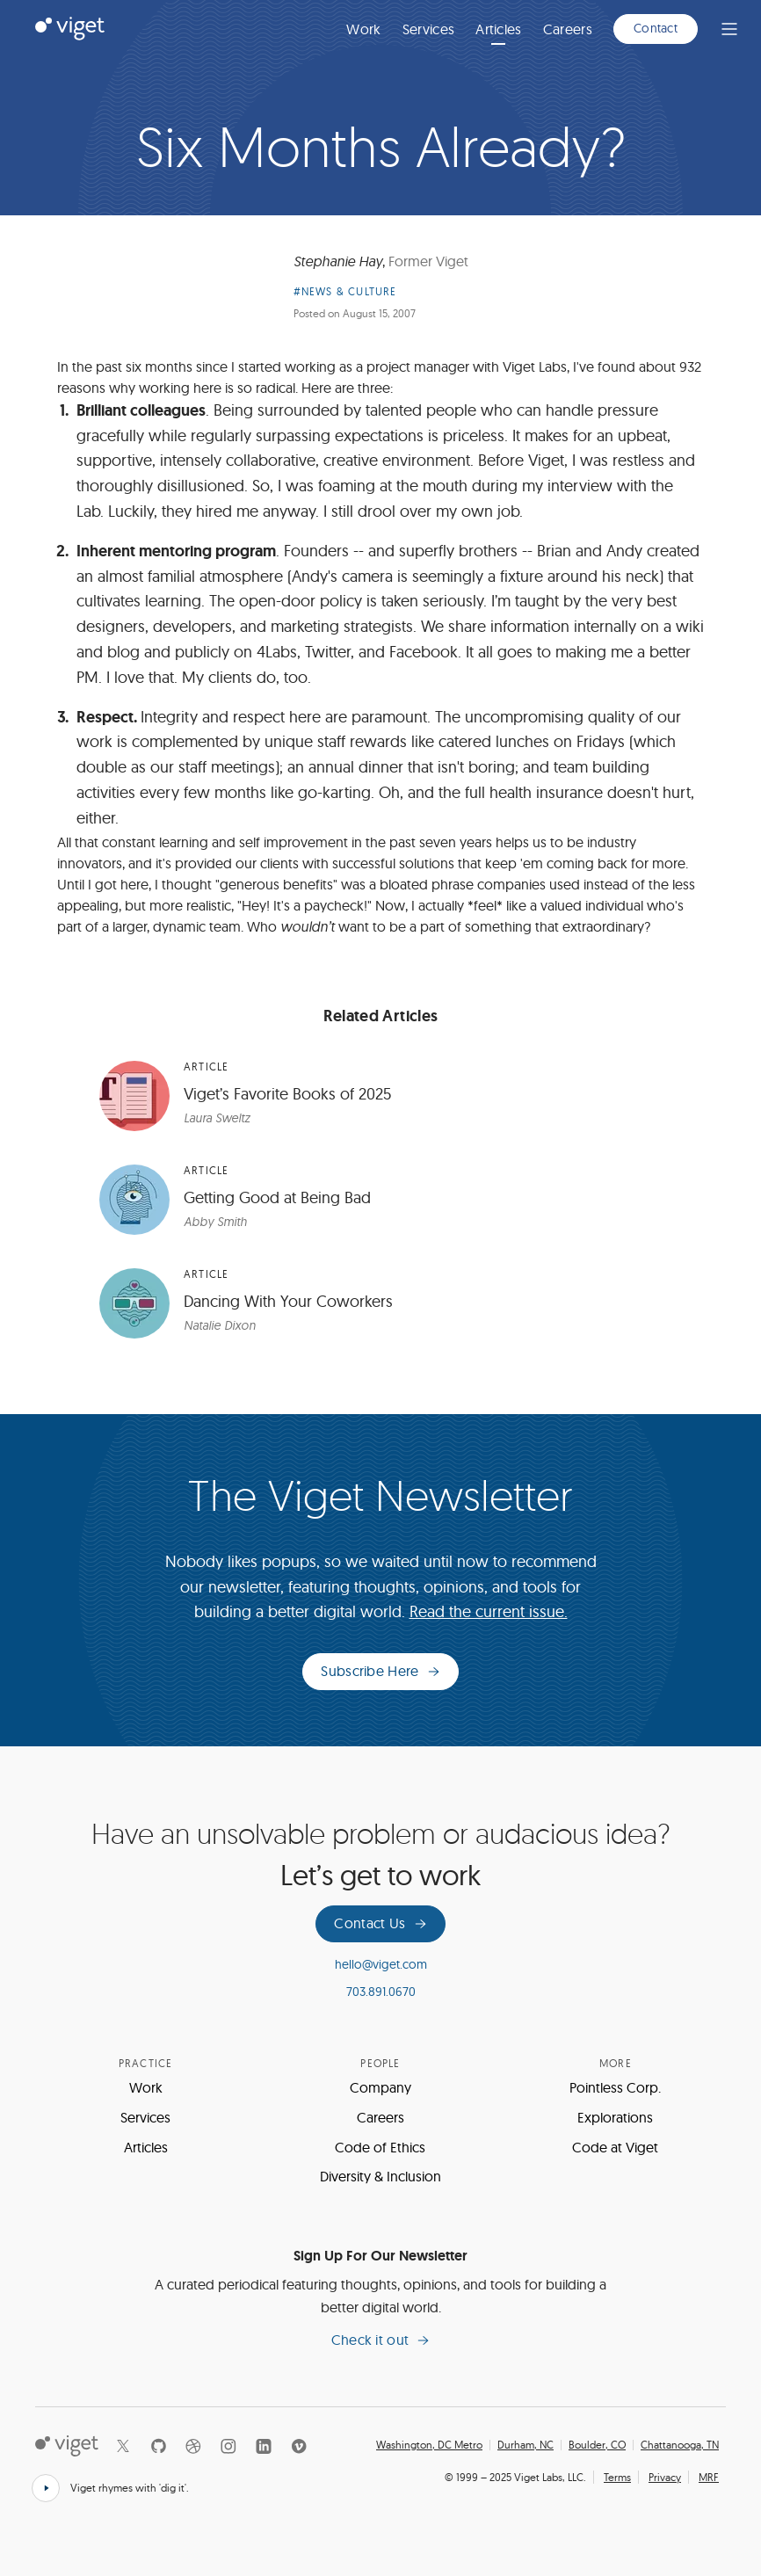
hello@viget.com (381, 1964)
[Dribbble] (193, 2445)
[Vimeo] (298, 2445)
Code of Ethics (380, 2147)
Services (428, 29)
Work (363, 29)
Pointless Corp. (615, 2087)
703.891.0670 (381, 1991)
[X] (123, 2445)
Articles (498, 29)
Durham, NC (525, 2445)
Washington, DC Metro (429, 2445)
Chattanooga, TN (680, 2445)
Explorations (615, 2117)
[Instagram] (228, 2445)
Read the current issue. (488, 1611)
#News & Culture (345, 291)
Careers (567, 29)
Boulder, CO (597, 2445)
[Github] (158, 2445)
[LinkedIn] (263, 2445)
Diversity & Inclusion (380, 2176)
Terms (617, 2477)
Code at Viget (615, 2147)
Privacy (665, 2477)
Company (380, 2087)
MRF (709, 2477)
